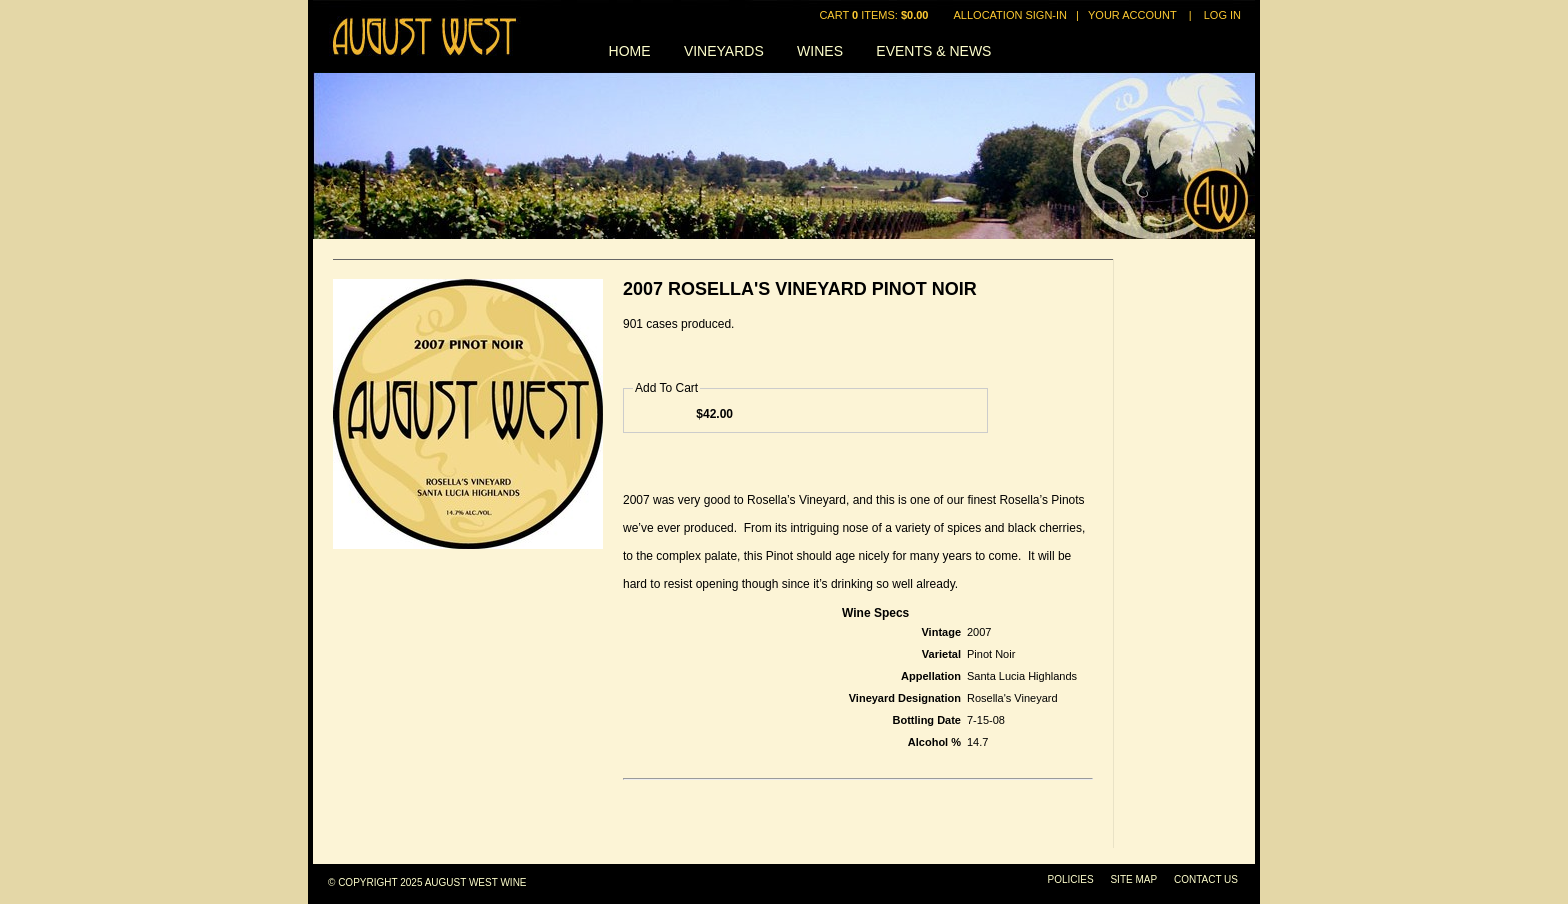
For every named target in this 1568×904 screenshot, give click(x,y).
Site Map (1133, 879)
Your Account (1132, 15)
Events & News (933, 51)
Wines (820, 51)
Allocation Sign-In (1010, 15)
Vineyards (724, 51)
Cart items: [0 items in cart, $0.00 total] (875, 15)
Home (630, 51)
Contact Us (1206, 879)
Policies (1071, 879)
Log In (1222, 15)
